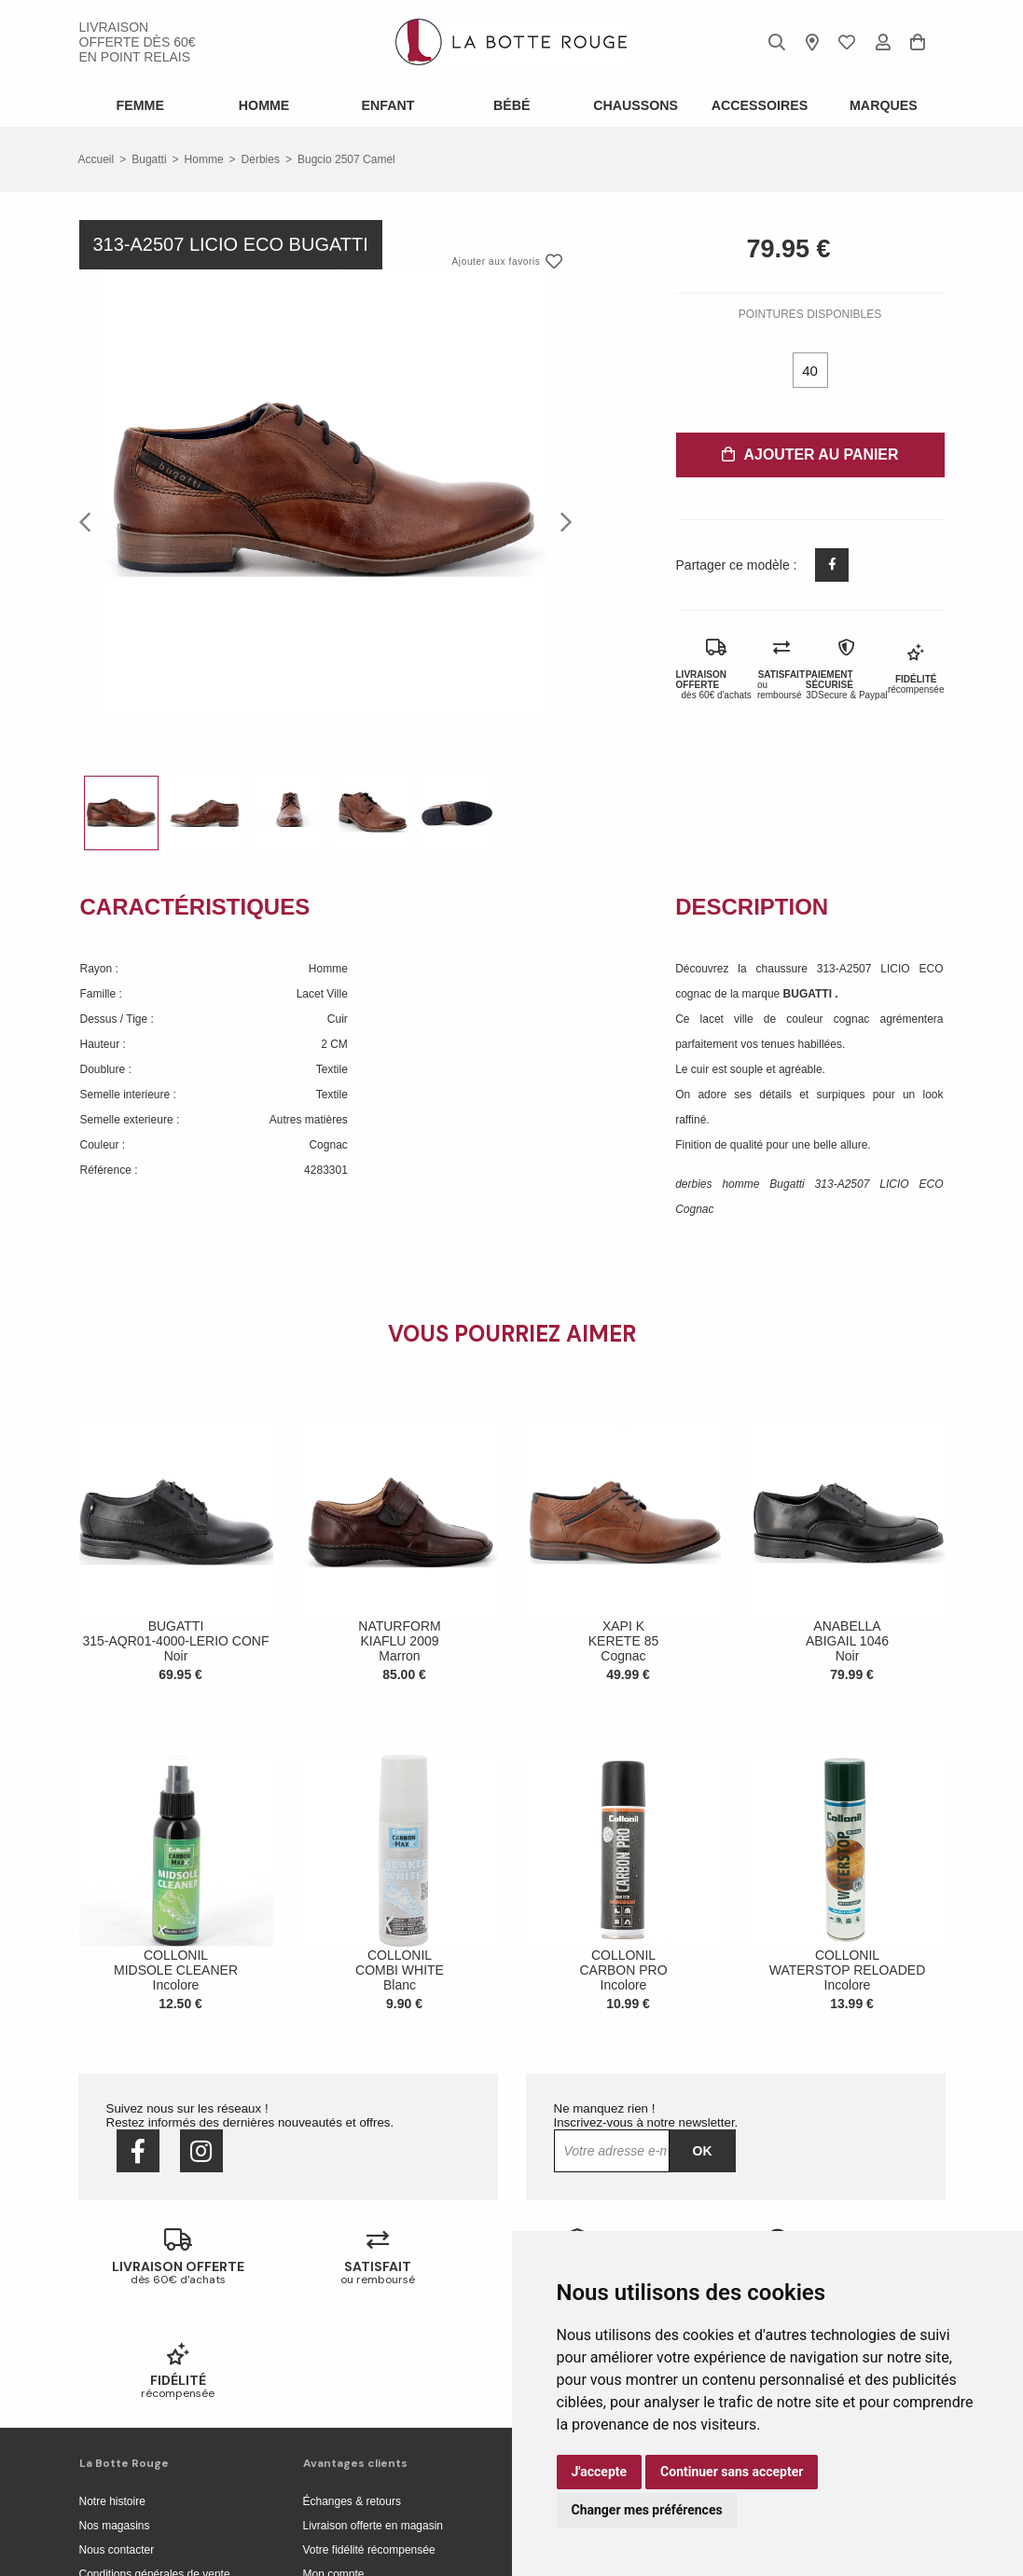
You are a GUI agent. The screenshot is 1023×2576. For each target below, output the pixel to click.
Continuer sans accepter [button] (731, 2471)
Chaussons (635, 105)
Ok (702, 2150)
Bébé (511, 105)
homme (204, 159)
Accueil (96, 159)
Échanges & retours (352, 2387)
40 (810, 371)
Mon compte (334, 2460)
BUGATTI (809, 993)
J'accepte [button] (600, 2471)
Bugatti (148, 159)
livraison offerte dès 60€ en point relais (137, 42)
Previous (90, 521)
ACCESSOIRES (759, 105)
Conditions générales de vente (154, 2460)
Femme (140, 105)
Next (560, 521)
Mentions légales (121, 2484)
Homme (264, 105)
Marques (883, 105)
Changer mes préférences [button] (647, 2509)
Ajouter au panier (810, 454)
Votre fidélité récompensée (369, 2436)
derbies (261, 159)
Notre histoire (112, 2387)
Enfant (388, 105)
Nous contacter (117, 2436)
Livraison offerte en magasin (373, 2411)
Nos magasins (114, 2411)
